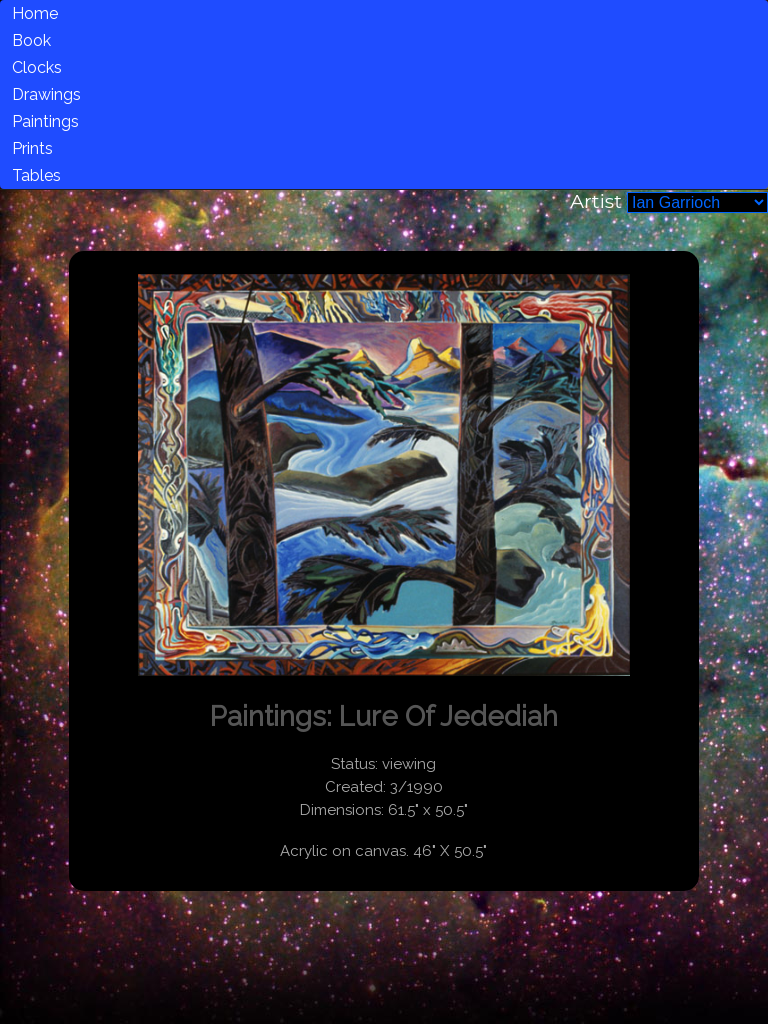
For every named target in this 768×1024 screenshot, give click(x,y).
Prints (32, 148)
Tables (36, 175)
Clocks (37, 67)
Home (35, 13)
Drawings (46, 94)
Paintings (45, 121)
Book (31, 40)
